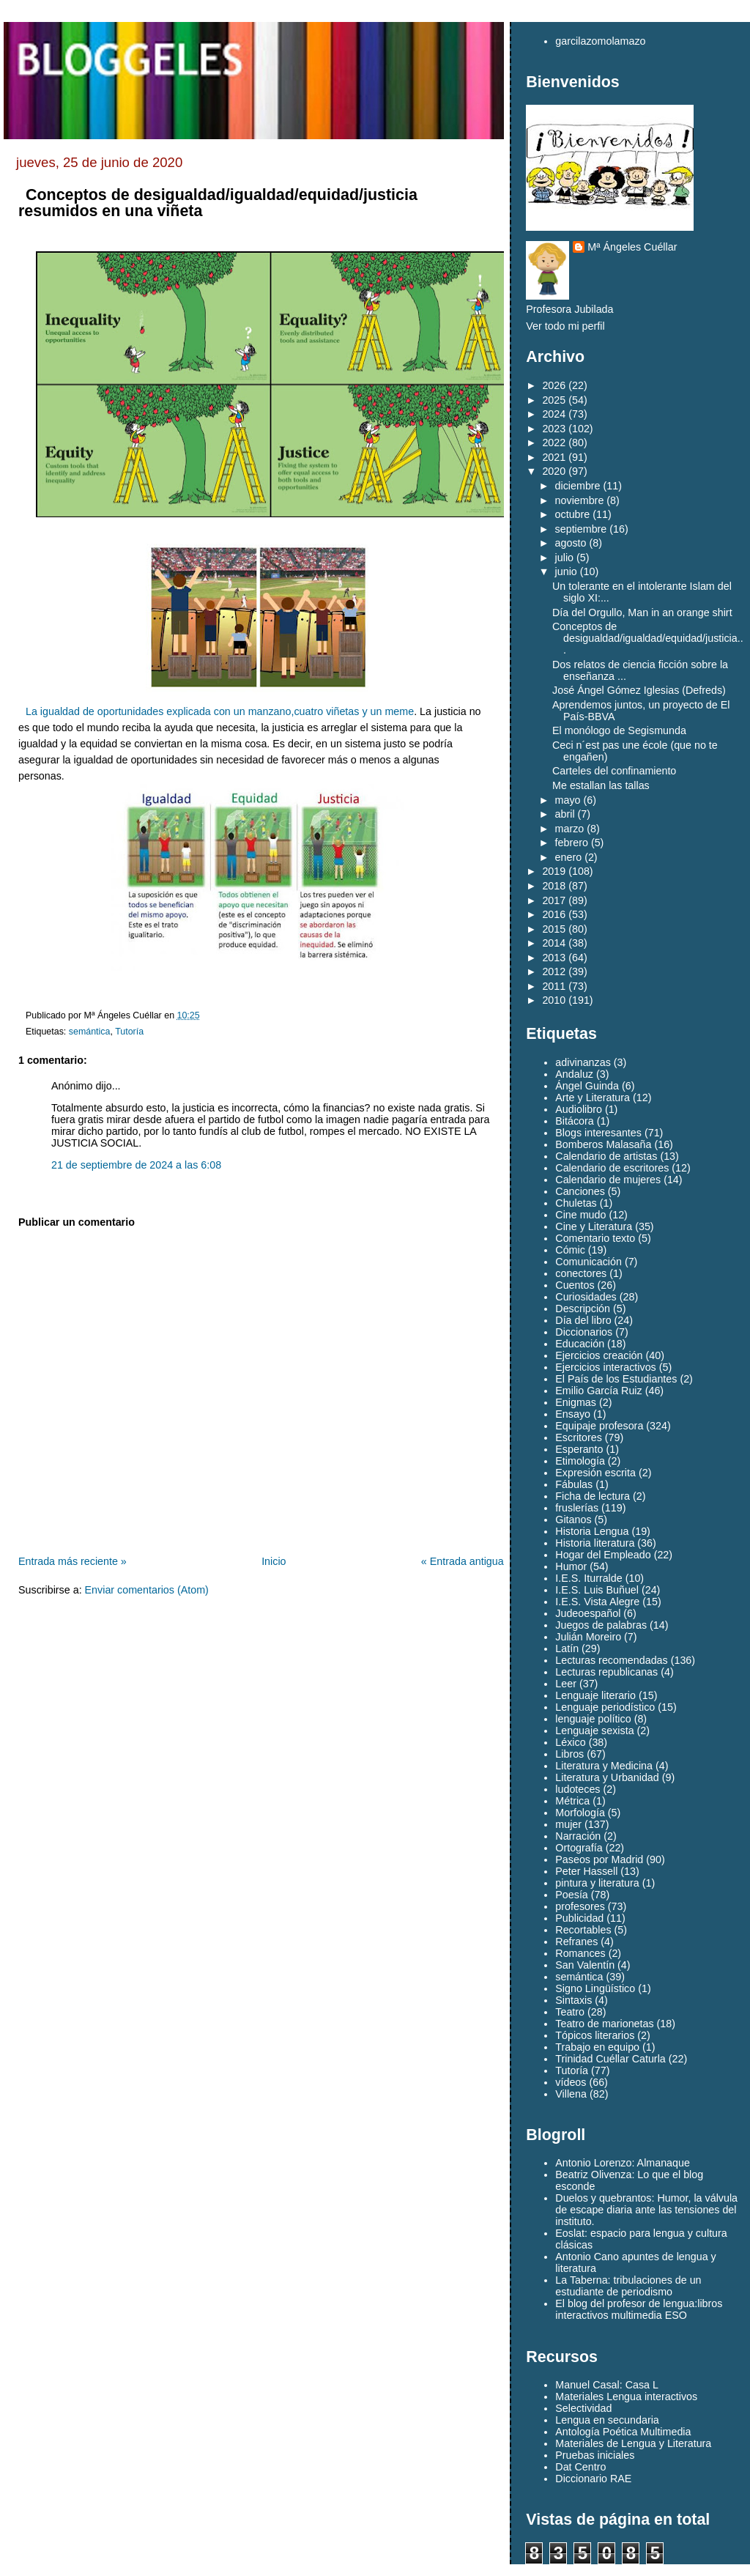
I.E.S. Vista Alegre (597, 1601)
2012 (553, 971)
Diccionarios (583, 1332)
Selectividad (583, 2408)
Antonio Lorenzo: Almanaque (622, 2163)
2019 (553, 871)
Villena (571, 2094)
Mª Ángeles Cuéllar (632, 247)
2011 (553, 986)
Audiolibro (578, 1109)
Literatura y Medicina (604, 1766)
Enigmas (575, 1402)
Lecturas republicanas (606, 1672)
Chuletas (575, 1203)
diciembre (578, 486)
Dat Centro (580, 2467)
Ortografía (578, 1848)
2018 (553, 886)
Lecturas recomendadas (611, 1660)
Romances (580, 1953)
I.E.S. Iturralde (588, 1578)
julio (564, 557)
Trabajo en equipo (597, 2047)
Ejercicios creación (598, 1355)
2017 (553, 900)
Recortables (583, 1930)
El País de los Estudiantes (616, 1379)
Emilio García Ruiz (598, 1390)
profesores (580, 1906)
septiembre (581, 529)
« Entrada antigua (462, 1561)
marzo (569, 828)
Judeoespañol (587, 1613)
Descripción (582, 1308)
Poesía (571, 1894)
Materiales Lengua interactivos (626, 2396)
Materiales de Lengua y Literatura (633, 2443)
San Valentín (585, 1965)
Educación (579, 1344)
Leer (565, 1683)
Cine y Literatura (593, 1226)
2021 (553, 457)
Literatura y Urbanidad (606, 1777)
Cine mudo (580, 1215)
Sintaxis (573, 2000)
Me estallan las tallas (601, 785)
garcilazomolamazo (600, 41)
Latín (567, 1648)
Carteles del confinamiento (614, 771)
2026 (553, 385)
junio (566, 571)
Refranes (576, 1941)
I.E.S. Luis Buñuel (597, 1590)
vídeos (570, 2082)
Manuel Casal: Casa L (606, 2385)
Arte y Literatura (592, 1097)
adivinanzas (583, 1062)
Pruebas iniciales (594, 2455)
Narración (578, 1836)
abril (565, 814)
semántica (90, 1031)
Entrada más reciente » (72, 1561)
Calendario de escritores (612, 1168)
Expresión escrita (595, 1472)
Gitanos (573, 1519)
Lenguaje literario (595, 1695)
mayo (568, 800)
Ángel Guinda (587, 1086)
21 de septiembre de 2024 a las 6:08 (136, 1165)
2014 (553, 943)
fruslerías (576, 1508)
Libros (569, 1754)
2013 (553, 957)
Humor (571, 1566)
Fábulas (574, 1484)
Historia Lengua (591, 1531)
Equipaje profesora (599, 1426)
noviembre (579, 500)
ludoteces (577, 1789)
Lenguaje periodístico (605, 1707)
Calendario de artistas (606, 1156)
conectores (580, 1273)
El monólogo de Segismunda (619, 730)
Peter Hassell (586, 1871)
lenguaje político (593, 1719)
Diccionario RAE (593, 2478)
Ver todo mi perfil (565, 326)
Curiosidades (585, 1297)
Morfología (580, 1812)
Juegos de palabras (601, 1625)
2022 (553, 442)
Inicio (273, 1561)
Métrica (572, 1801)
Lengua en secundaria (607, 2420)
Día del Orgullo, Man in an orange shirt (642, 612)
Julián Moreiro (588, 1637)
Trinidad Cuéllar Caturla (610, 2059)
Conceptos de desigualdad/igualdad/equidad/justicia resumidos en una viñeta (217, 203)
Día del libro (583, 1320)
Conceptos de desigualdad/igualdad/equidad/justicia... (647, 638)
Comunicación (588, 1261)
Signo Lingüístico (595, 1988)
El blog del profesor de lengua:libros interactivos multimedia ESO (638, 2309)
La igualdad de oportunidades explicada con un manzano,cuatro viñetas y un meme (220, 711)
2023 (553, 428)
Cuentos (574, 1285)
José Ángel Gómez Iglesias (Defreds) (639, 690)
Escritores (578, 1437)
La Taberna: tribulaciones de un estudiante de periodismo (628, 2286)
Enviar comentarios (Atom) (147, 1590)
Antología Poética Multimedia (623, 2432)
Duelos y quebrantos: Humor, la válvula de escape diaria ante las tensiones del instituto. (646, 2209)
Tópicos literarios (594, 2035)
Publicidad (579, 1918)
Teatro (569, 2012)
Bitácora (574, 1121)
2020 (553, 471)
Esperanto (579, 1449)
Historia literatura (594, 1543)
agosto (571, 543)
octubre (572, 514)
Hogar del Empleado (602, 1555)
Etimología (580, 1461)
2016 (553, 914)
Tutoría (129, 1031)
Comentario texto (595, 1238)
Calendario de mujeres (608, 1179)
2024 (553, 414)
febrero (571, 842)
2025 (553, 400)
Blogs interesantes (598, 1133)
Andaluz (574, 1074)
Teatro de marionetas (604, 2023)
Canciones (580, 1191)
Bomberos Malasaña (603, 1144)
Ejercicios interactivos (605, 1367)
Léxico (570, 1742)
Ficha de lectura (592, 1496)
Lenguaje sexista (594, 1730)
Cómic (570, 1250)
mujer (568, 1824)
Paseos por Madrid (599, 1859)
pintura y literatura (597, 1883)
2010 (553, 1000)
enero (568, 857)
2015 (553, 929)
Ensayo (572, 1414)
